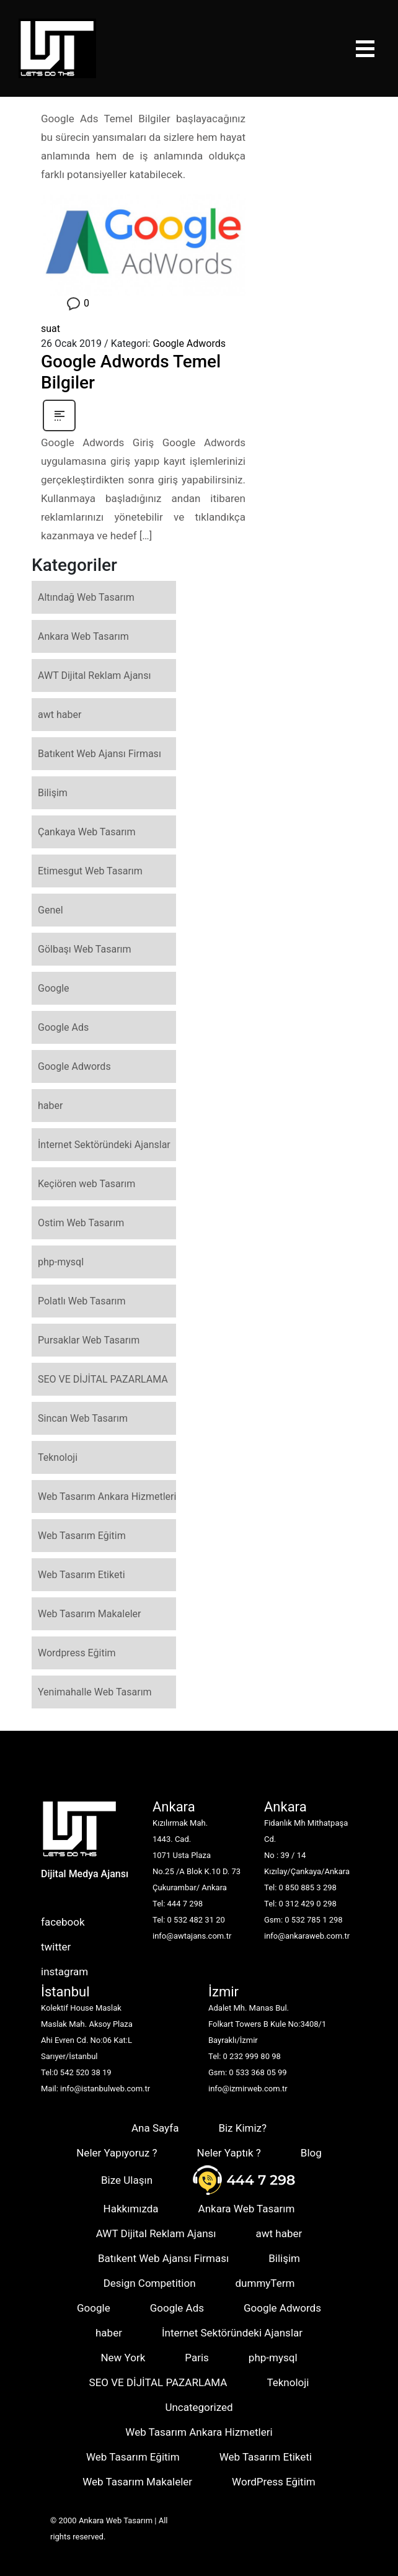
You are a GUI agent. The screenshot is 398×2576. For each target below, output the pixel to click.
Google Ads (63, 1027)
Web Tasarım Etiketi (81, 1575)
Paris (197, 2357)
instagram (64, 1971)
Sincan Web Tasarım (83, 1418)
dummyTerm (265, 2283)
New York (122, 2357)
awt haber (59, 714)
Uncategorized (198, 2407)
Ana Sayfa (155, 2128)
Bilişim (53, 793)
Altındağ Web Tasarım (86, 597)
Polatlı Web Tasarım (82, 1301)
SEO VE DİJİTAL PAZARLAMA (103, 1379)
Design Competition (150, 2283)
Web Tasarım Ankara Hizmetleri (107, 1496)
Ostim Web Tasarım (81, 1223)
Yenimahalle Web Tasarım (95, 1692)
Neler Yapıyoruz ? (116, 2153)
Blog (311, 2153)
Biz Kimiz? (242, 2128)
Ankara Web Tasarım (83, 636)
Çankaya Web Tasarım (87, 832)
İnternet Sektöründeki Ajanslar (104, 1145)
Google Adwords (189, 343)
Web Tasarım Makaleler (89, 1614)
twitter (56, 1947)
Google (53, 988)
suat (50, 328)
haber (50, 1105)
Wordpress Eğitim (77, 1653)
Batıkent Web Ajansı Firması (99, 754)
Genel (50, 910)
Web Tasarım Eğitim (82, 1536)
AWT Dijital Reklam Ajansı (94, 675)
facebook (63, 1922)
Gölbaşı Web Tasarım (84, 949)
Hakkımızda (131, 2208)
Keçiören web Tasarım (86, 1184)
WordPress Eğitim (274, 2481)
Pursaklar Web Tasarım (88, 1340)
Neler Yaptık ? (229, 2153)
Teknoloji (57, 1457)
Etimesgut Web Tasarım (90, 871)
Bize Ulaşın (127, 2180)
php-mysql (61, 1262)
